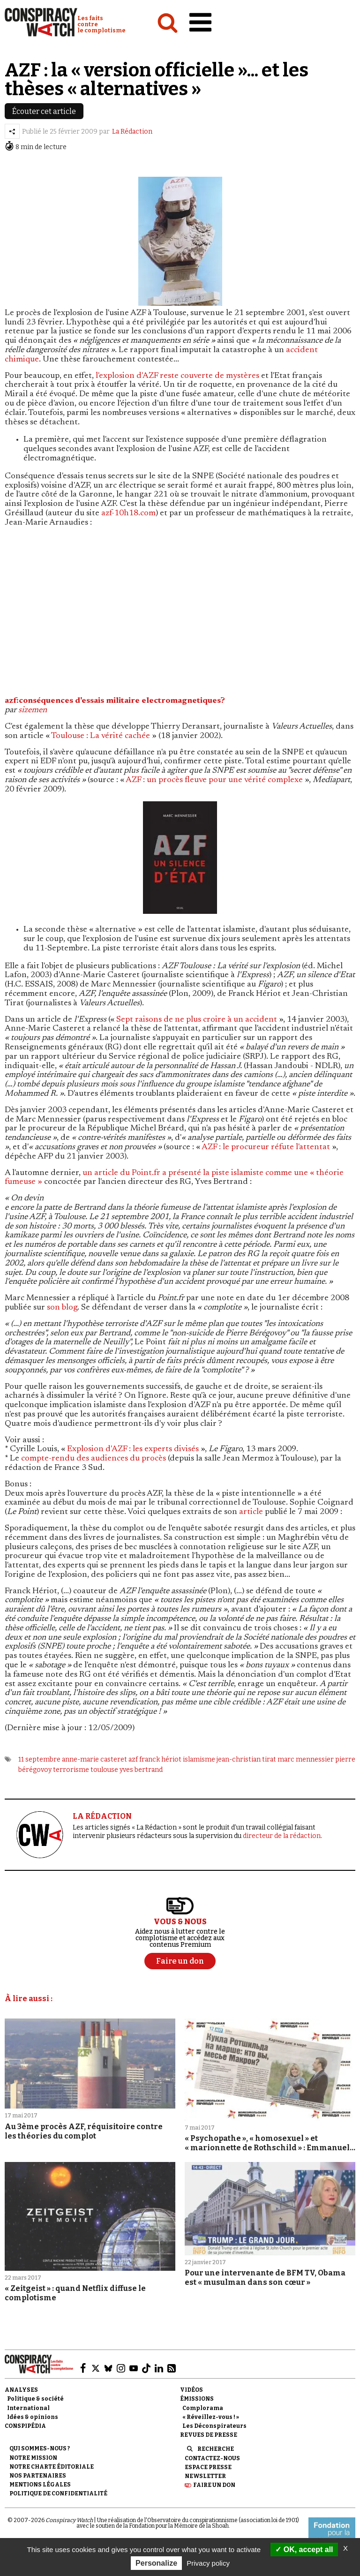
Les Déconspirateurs (214, 2426)
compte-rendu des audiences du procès (93, 1458)
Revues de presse (208, 2435)
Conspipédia (25, 2426)
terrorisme (71, 1770)
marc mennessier (306, 1759)
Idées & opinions (32, 2417)
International (28, 2408)
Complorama (202, 2408)
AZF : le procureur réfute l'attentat (266, 1147)
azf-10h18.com (128, 513)
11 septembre (39, 1759)
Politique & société (35, 2398)
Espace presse (208, 2467)
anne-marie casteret (94, 1759)
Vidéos (191, 2390)
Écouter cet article (44, 111)
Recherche (215, 2449)
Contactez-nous (212, 2458)
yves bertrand (141, 1770)
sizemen (32, 710)
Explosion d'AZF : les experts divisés (133, 1449)
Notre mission (33, 2458)
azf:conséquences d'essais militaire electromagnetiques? (115, 701)
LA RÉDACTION (102, 1816)
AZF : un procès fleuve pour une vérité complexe (214, 780)
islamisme (199, 1759)
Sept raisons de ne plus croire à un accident (196, 1020)
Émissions (197, 2398)
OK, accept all (304, 2549)
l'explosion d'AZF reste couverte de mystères (177, 376)
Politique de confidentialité (58, 2493)
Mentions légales (40, 2484)
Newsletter (205, 2476)
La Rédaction (132, 132)
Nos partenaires (37, 2475)
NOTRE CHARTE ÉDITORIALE (51, 2466)
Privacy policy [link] (208, 2563)
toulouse (104, 1770)
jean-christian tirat (246, 1759)
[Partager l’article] (12, 131)
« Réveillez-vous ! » (210, 2417)
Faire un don (214, 2485)
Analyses (21, 2390)
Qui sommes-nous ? (39, 2448)
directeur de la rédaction (282, 1836)
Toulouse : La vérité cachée (100, 736)
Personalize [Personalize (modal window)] (156, 2563)
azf (133, 1759)
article (251, 1512)
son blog (62, 1307)
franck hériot (160, 1759)
